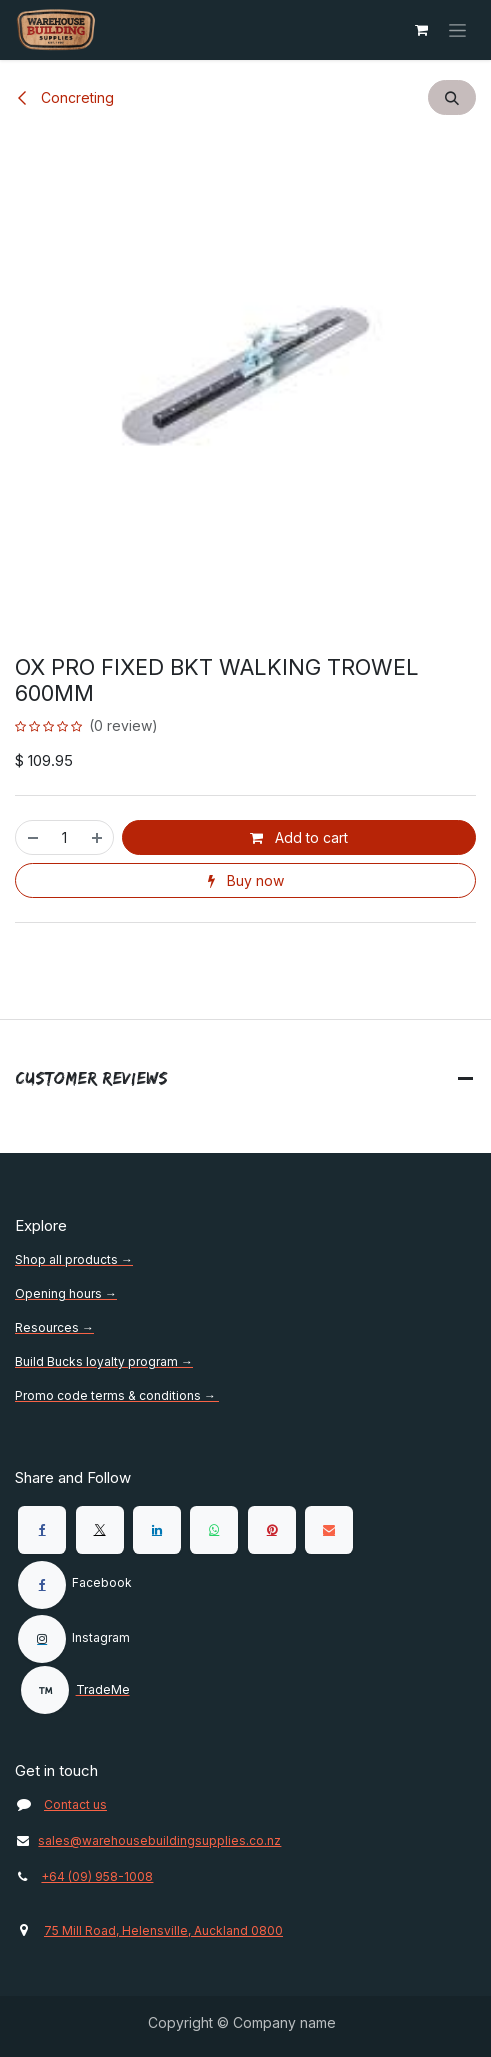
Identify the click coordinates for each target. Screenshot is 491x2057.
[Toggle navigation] (457, 30)
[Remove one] (32, 837)
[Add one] (98, 837)
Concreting (64, 97)
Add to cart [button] (299, 837)
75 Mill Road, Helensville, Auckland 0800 (163, 1930)
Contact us (75, 1804)
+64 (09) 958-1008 (97, 1876)
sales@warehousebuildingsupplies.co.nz (148, 1840)
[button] (452, 97)
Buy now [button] (246, 880)
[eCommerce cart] (421, 30)
